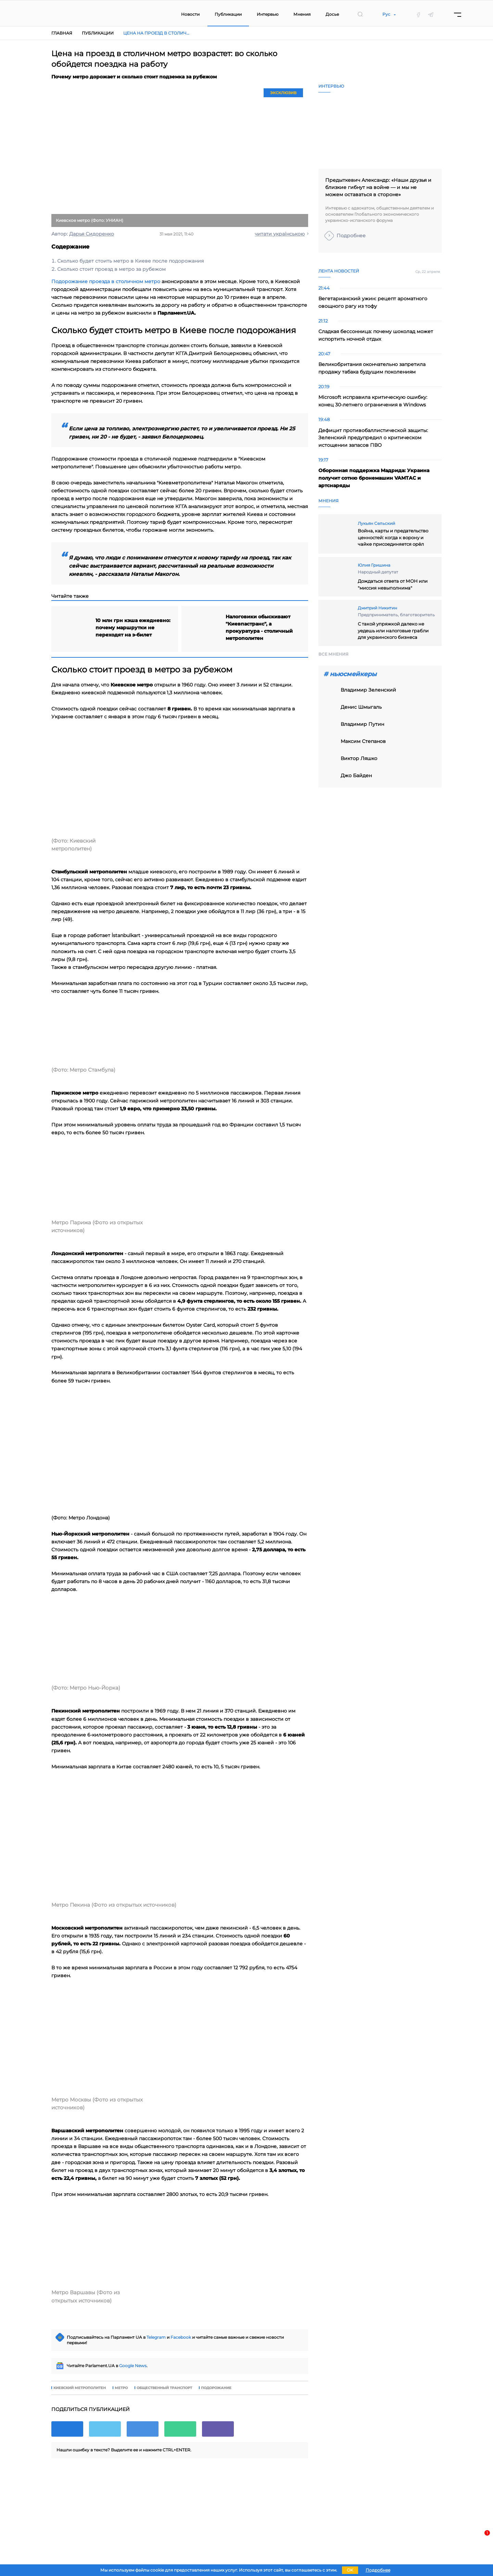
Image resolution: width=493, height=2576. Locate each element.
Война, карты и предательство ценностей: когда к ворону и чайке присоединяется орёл (393, 537)
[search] (360, 14)
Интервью (267, 14)
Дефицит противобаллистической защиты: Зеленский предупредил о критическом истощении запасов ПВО (373, 437)
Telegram (156, 2337)
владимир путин (362, 724)
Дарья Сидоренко (91, 234)
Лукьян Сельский (376, 523)
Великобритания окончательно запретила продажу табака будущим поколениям (372, 368)
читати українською (280, 234)
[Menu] (458, 15)
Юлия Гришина (374, 565)
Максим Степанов (363, 741)
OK (350, 2570)
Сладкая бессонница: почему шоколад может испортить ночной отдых (375, 335)
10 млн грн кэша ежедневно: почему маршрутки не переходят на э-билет (133, 627)
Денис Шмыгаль (361, 707)
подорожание (216, 2388)
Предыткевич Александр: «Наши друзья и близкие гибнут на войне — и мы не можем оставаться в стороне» (378, 187)
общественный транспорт (164, 2388)
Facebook (180, 2337)
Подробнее (351, 235)
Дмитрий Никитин (377, 607)
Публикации (228, 14)
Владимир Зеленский (368, 690)
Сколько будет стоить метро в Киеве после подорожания (130, 261)
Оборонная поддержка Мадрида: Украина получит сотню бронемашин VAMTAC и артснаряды (373, 477)
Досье (332, 14)
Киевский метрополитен (79, 2388)
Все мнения (333, 654)
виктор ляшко (359, 758)
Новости (190, 14)
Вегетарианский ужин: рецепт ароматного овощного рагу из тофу (372, 302)
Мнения (302, 14)
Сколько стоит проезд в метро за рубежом (111, 269)
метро (121, 2388)
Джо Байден (356, 775)
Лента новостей (338, 271)
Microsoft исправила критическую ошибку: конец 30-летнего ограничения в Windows (372, 401)
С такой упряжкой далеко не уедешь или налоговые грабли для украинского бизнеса (393, 630)
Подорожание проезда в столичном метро (105, 281)
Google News (133, 2365)
